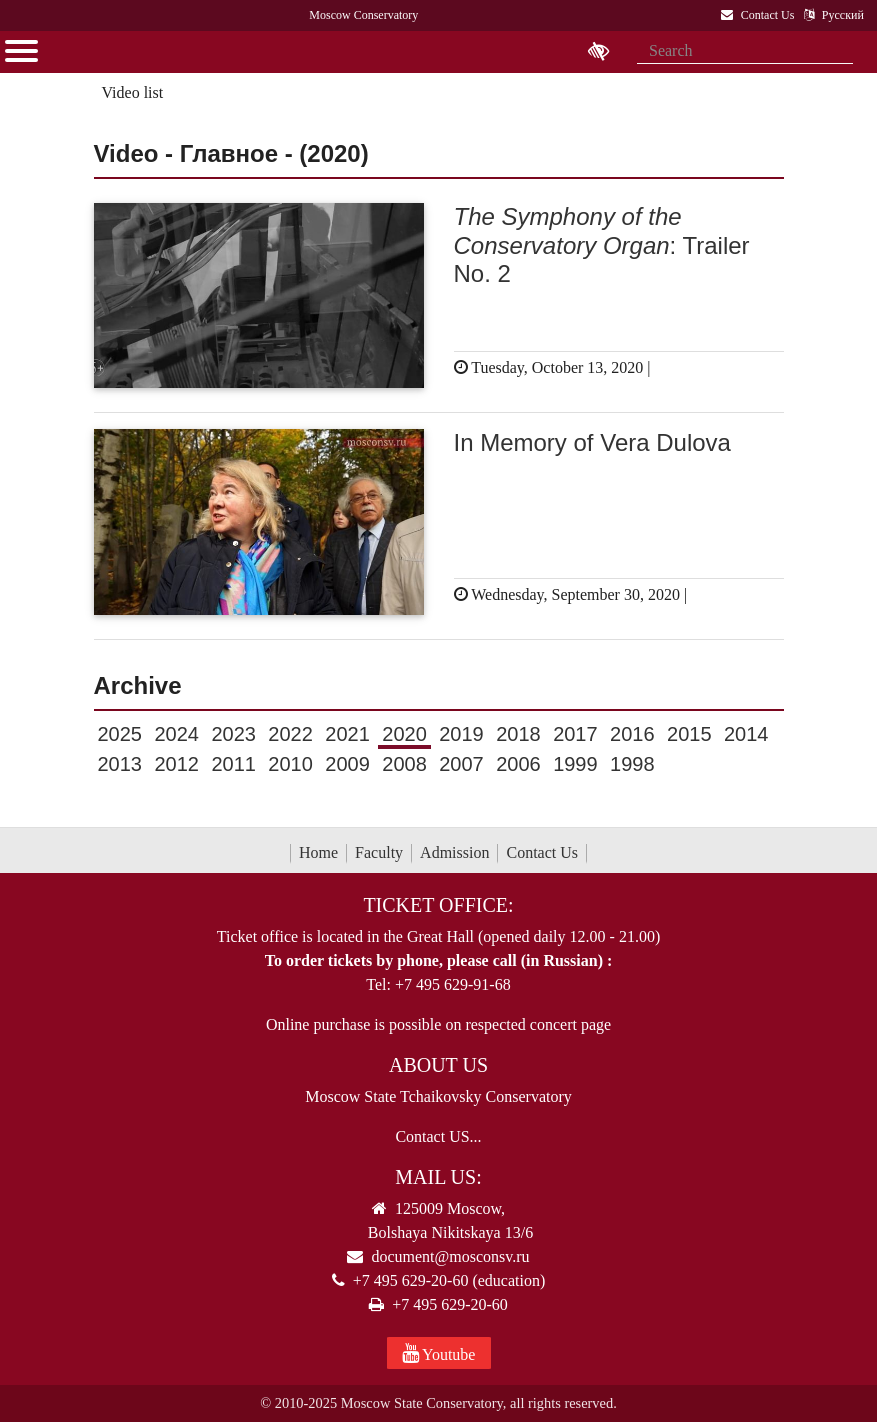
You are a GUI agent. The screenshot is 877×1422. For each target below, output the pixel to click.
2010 (290, 764)
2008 (404, 764)
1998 (632, 764)
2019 (461, 734)
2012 (176, 764)
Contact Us (542, 852)
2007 (461, 764)
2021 (347, 734)
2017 (575, 734)
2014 (746, 734)
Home (318, 852)
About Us (438, 1065)
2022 (290, 734)
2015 (689, 734)
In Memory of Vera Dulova (592, 442)
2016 (632, 734)
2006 (518, 764)
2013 (120, 764)
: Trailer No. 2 (602, 245)
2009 (347, 764)
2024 (176, 734)
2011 (233, 764)
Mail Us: (438, 1177)
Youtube (439, 1353)
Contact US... (438, 1136)
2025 (120, 734)
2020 (404, 734)
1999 (575, 764)
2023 (233, 734)
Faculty (379, 852)
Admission (454, 852)
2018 (518, 734)
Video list (132, 92)
